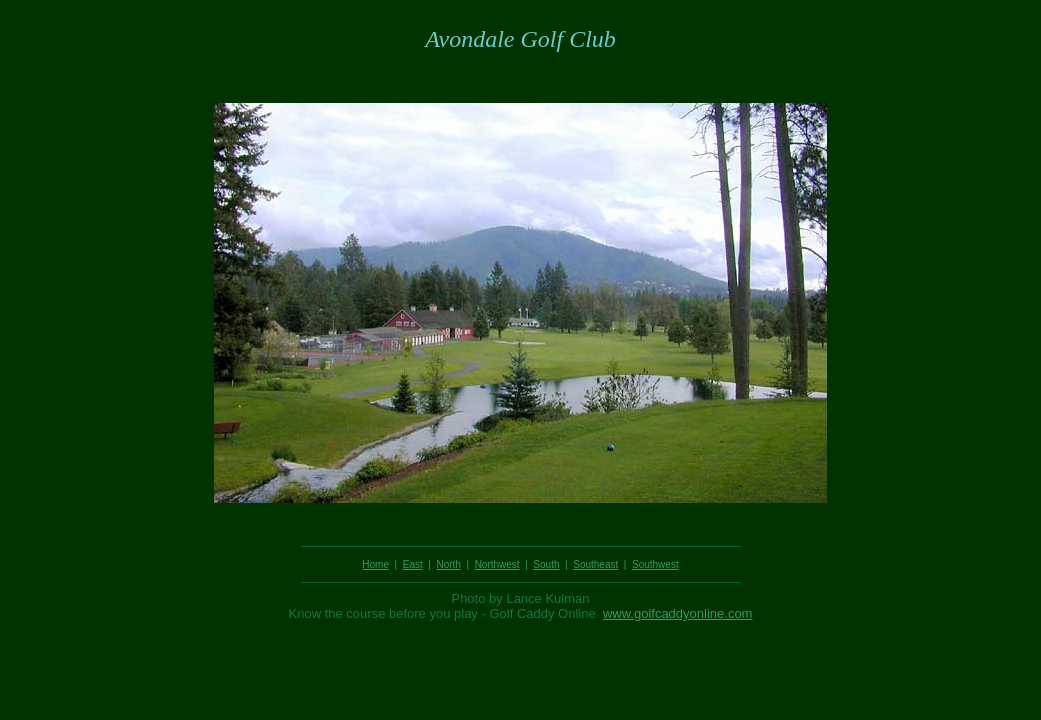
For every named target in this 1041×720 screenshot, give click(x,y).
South (546, 564)
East (413, 564)
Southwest (655, 564)
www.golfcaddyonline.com (678, 613)
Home (375, 564)
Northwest (497, 564)
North (448, 564)
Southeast (595, 564)
